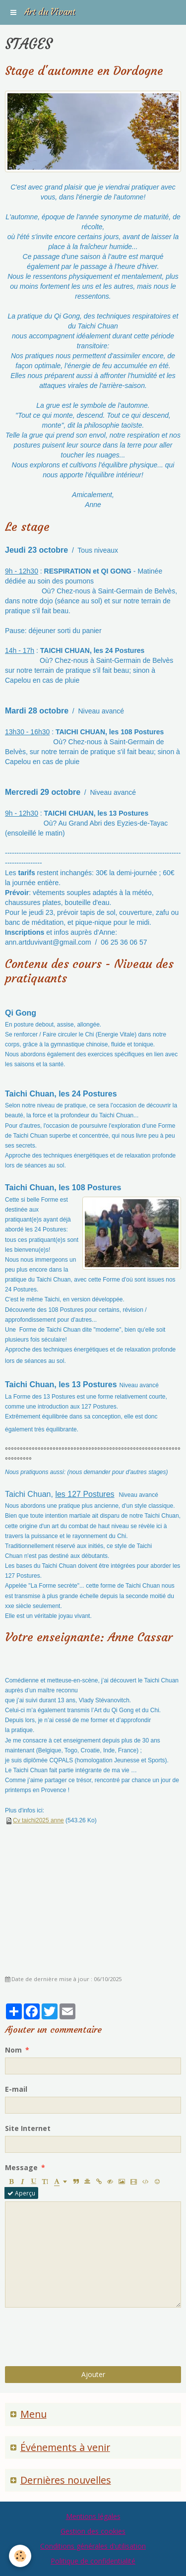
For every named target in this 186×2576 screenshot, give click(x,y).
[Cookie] (20, 2556)
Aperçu (21, 2193)
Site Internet (28, 2128)
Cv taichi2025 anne (38, 1820)
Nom (13, 2050)
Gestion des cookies (93, 2531)
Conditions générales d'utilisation (93, 2546)
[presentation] (80, 2337)
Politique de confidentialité (93, 2561)
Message (21, 2167)
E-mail (16, 2089)
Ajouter (93, 2374)
